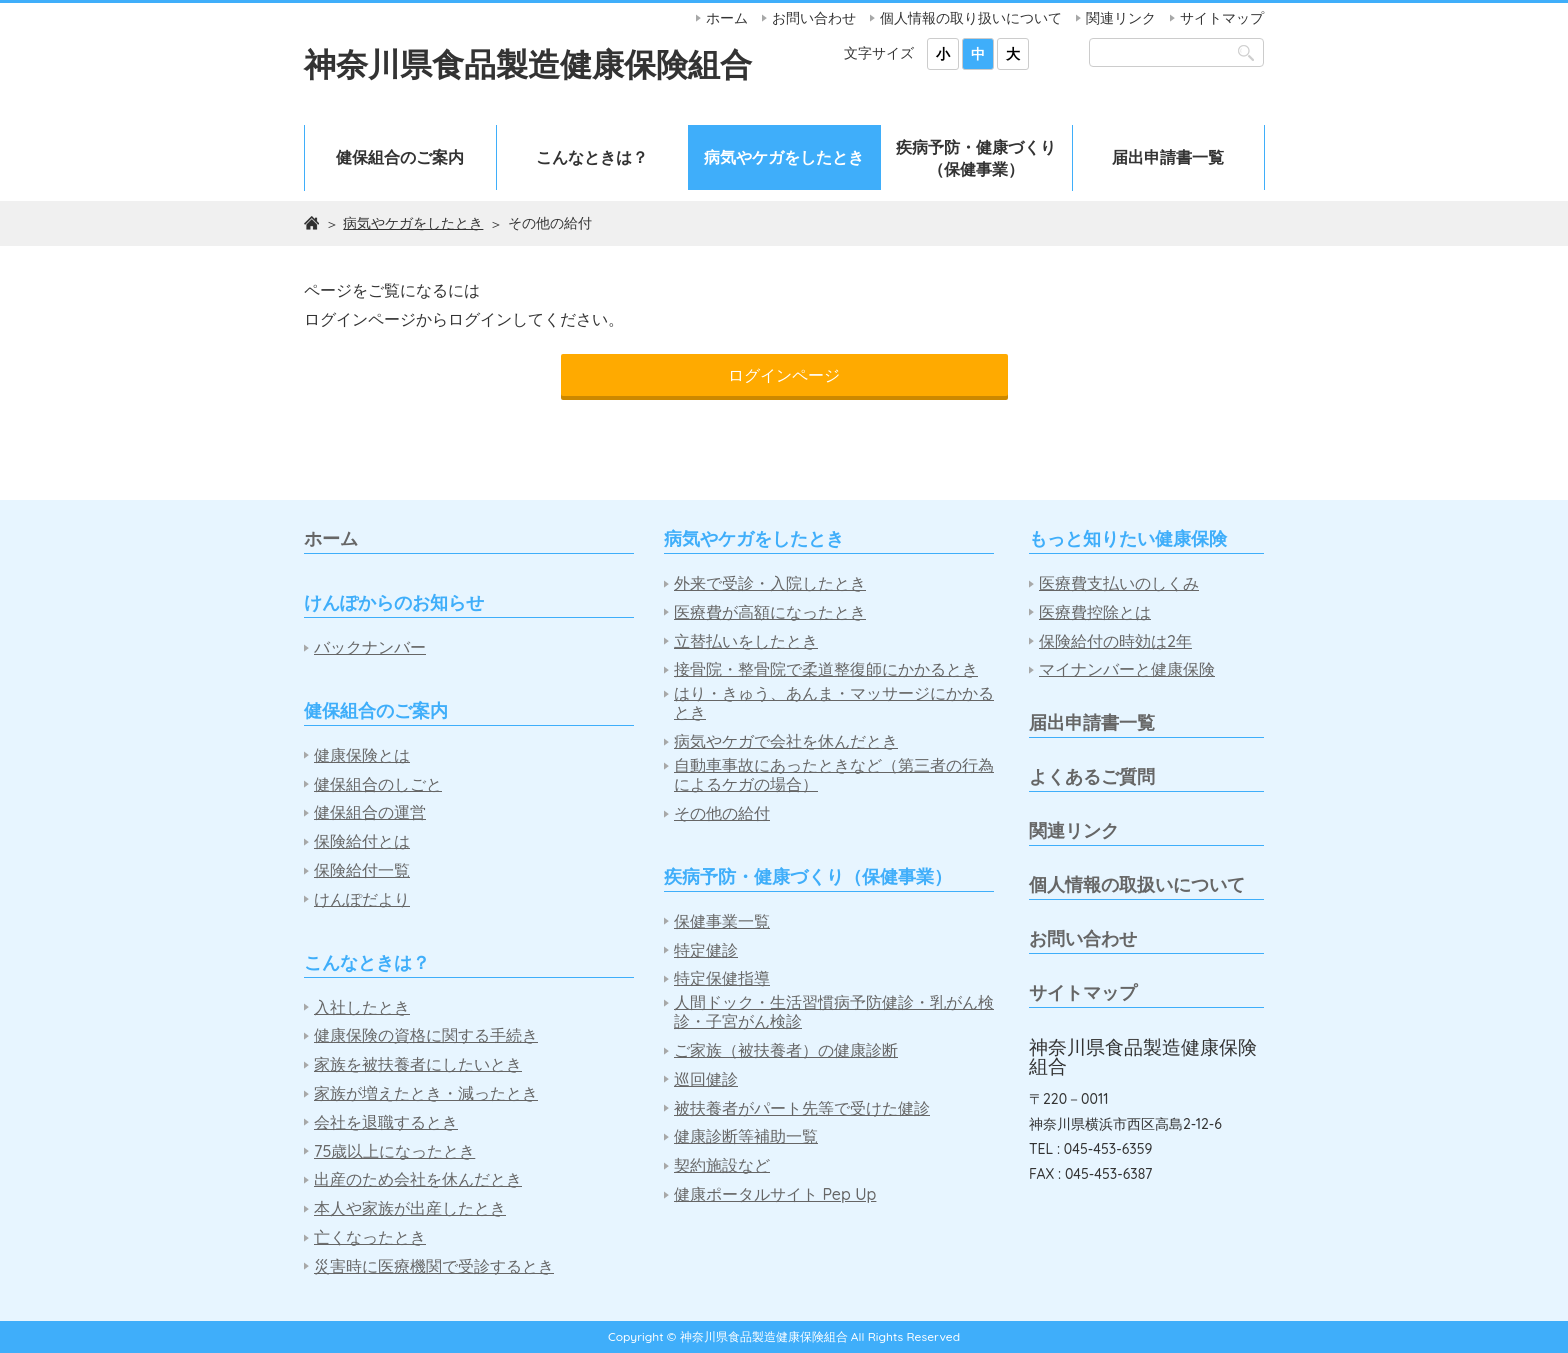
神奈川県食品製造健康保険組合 (528, 64)
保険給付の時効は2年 (1115, 641)
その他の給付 (722, 813)
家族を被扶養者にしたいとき (418, 1064)
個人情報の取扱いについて (1137, 884)
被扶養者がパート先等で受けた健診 (802, 1108)
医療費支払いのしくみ (1119, 583)
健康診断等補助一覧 (746, 1136)
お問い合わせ (814, 18)
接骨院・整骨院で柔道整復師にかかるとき (826, 669)
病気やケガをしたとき (784, 157)
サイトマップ (1222, 18)
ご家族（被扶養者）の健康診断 (786, 1050)
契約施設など (722, 1165)
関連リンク (1121, 18)
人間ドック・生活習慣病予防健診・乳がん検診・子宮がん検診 (834, 1012)
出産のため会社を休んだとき (418, 1179)
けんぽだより (362, 899)
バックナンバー (370, 647)
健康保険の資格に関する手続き (426, 1035)
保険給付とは (362, 841)
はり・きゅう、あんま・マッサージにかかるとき (834, 703)
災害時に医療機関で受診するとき (434, 1266)
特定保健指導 (722, 978)
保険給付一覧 (362, 870)
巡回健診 (706, 1079)
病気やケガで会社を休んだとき (786, 741)
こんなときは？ (592, 157)
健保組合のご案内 (400, 157)
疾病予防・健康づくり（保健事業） (976, 158)
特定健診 (706, 950)
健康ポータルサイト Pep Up (775, 1194)
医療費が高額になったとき (770, 612)
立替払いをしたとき (746, 641)
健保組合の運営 (370, 812)
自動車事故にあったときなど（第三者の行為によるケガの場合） (834, 775)
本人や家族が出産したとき (410, 1208)
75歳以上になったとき (394, 1151)
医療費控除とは (1095, 612)
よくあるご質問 (1092, 776)
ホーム (727, 18)
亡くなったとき (370, 1237)
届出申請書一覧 (1168, 157)
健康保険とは (362, 755)
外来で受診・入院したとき (770, 583)
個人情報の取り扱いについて (971, 18)
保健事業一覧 (722, 921)
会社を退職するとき (386, 1122)
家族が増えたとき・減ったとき (426, 1093)
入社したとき (362, 1007)
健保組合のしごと (378, 784)
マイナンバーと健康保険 (1127, 669)
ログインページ (784, 375)
